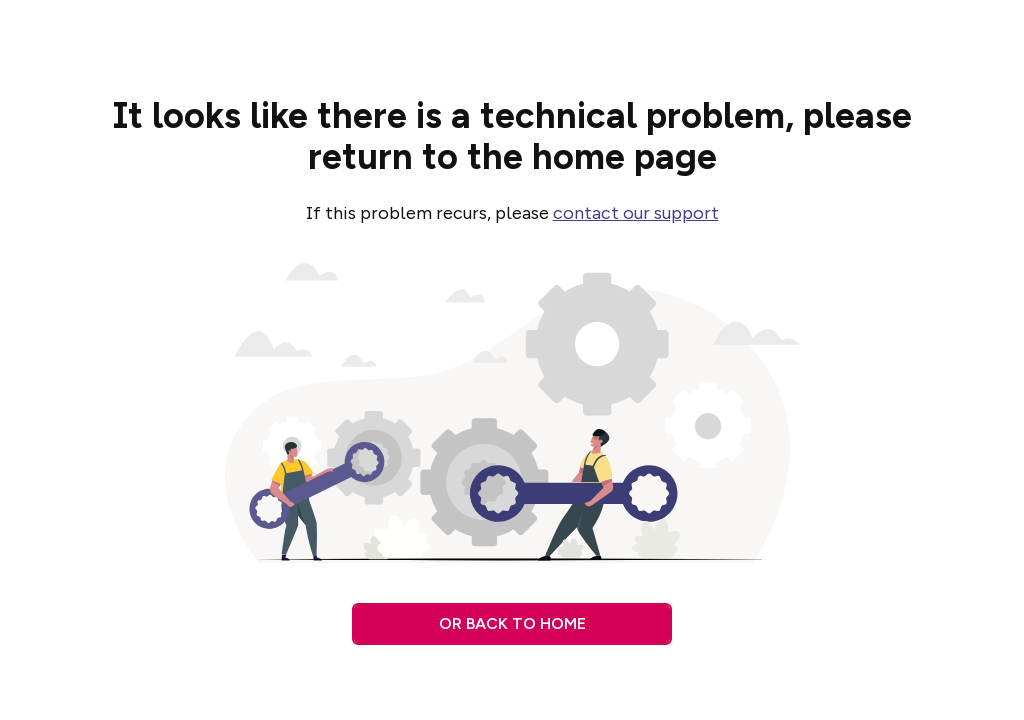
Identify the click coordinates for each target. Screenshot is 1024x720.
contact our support (636, 213)
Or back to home (512, 623)
